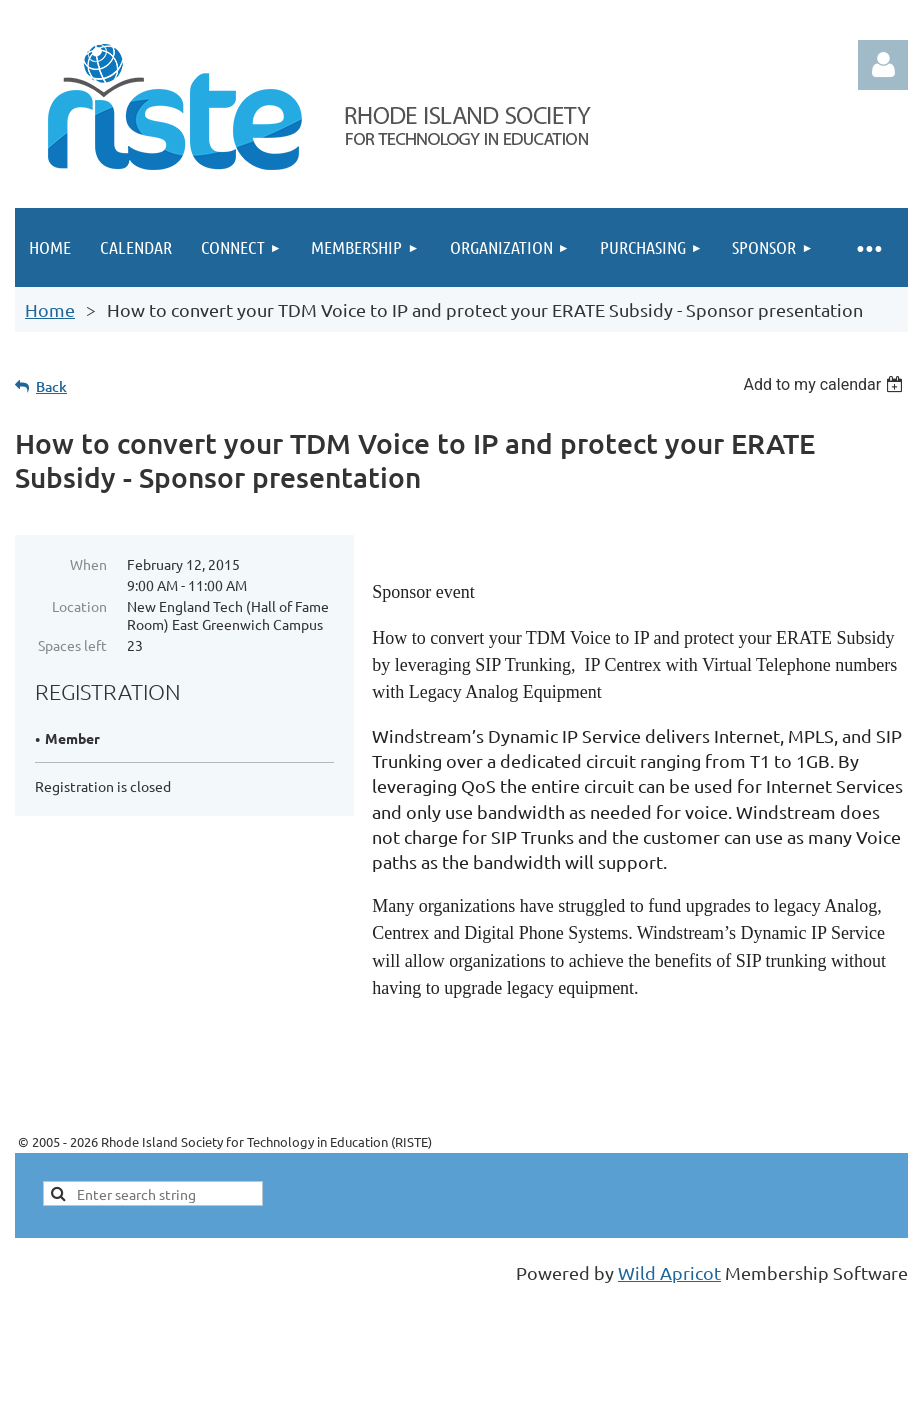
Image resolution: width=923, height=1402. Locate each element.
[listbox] (825, 384)
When (88, 564)
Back (51, 386)
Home (50, 309)
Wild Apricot (669, 1272)
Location (79, 606)
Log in (883, 65)
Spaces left (72, 645)
